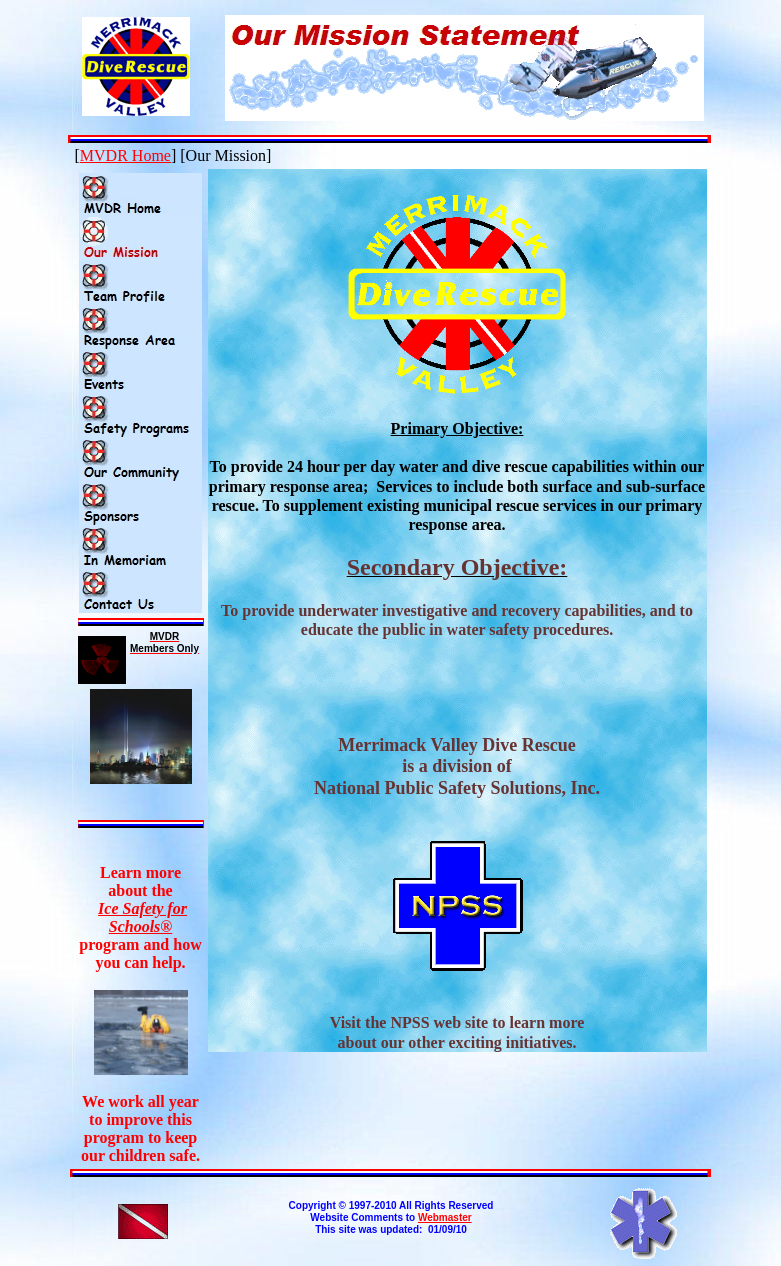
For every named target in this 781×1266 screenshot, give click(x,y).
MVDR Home (125, 155)
